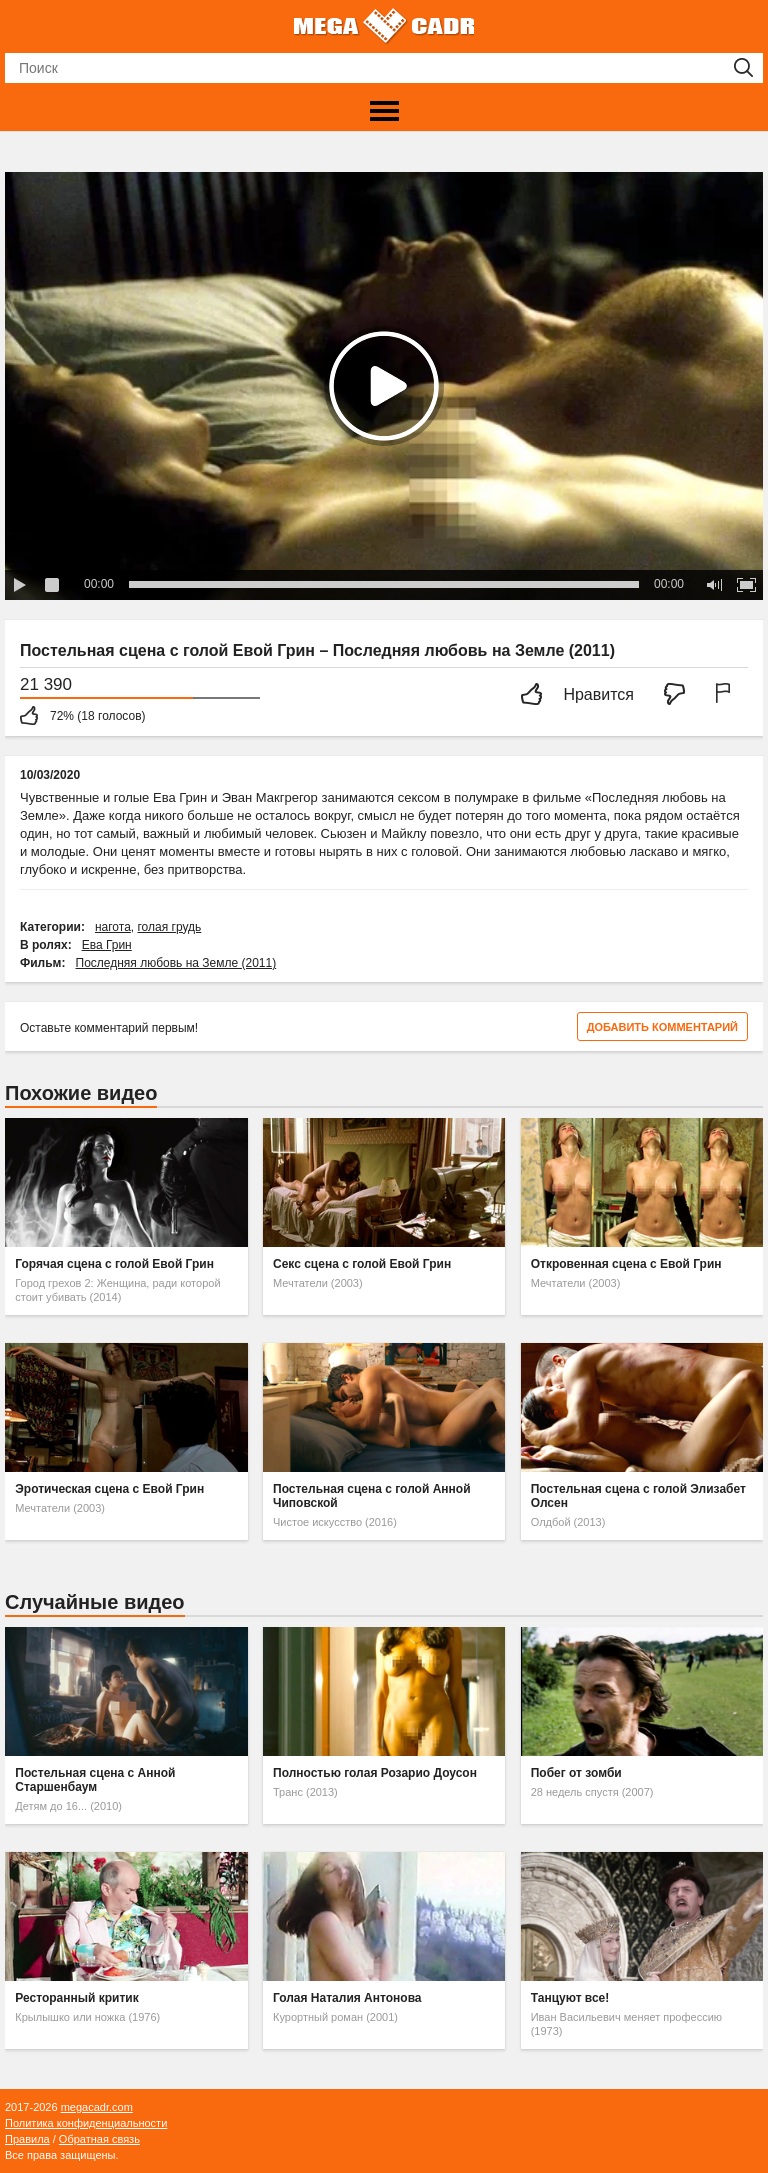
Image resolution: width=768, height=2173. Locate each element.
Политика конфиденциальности (86, 2123)
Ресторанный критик (76, 1998)
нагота (113, 927)
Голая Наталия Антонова (347, 1998)
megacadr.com (97, 2107)
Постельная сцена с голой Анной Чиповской (372, 1496)
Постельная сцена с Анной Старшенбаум (95, 1780)
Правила (27, 2139)
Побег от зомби (576, 1773)
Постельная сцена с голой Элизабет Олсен (638, 1496)
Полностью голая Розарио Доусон (375, 1773)
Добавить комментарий (662, 1027)
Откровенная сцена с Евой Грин (626, 1264)
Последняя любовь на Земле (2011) (176, 963)
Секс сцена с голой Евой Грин (362, 1264)
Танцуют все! (570, 1998)
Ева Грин (107, 945)
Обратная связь (99, 2139)
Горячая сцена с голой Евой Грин (114, 1264)
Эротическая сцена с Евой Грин (109, 1489)
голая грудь (169, 927)
